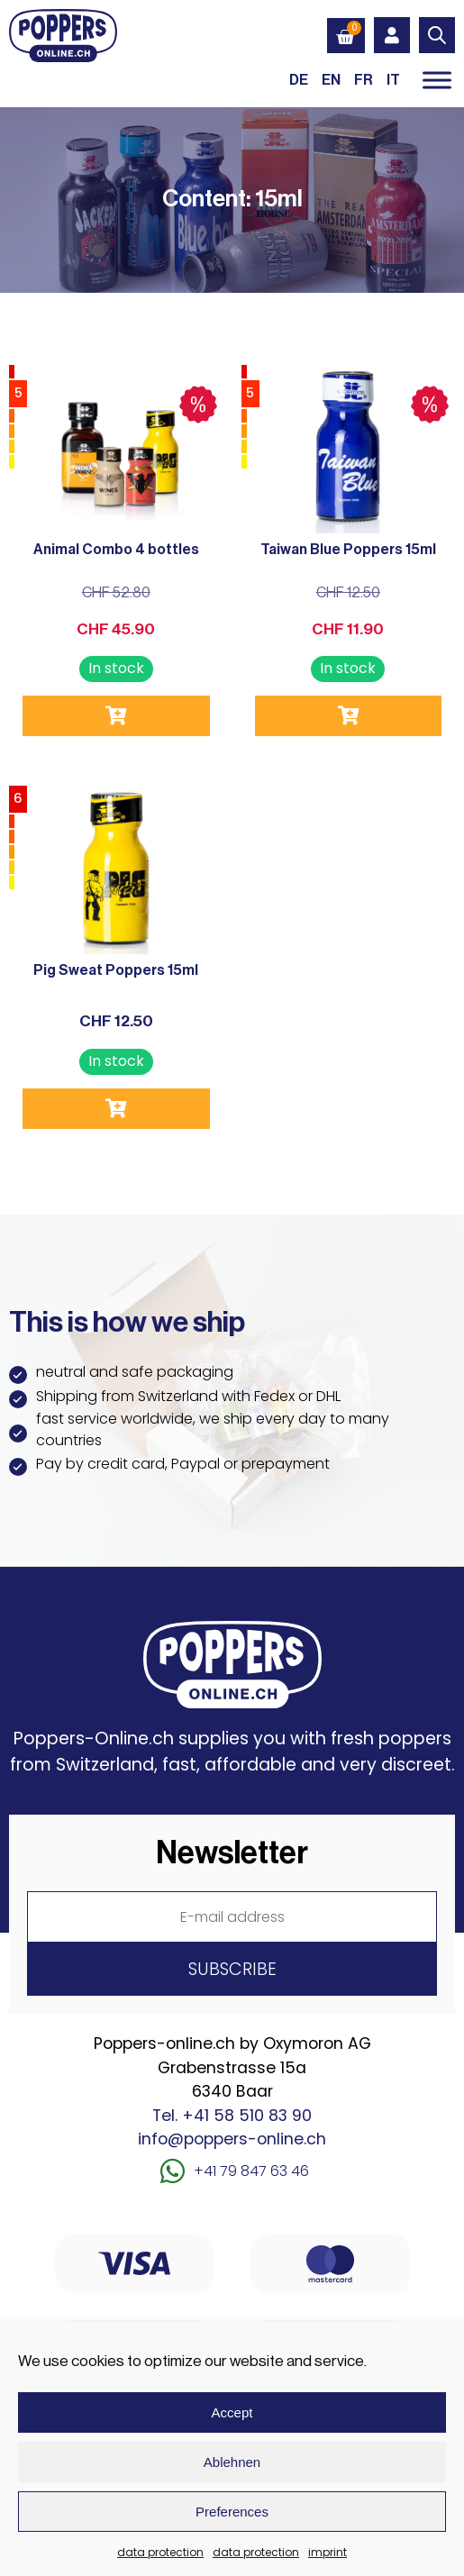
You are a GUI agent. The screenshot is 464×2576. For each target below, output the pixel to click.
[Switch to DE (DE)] (298, 79)
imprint (327, 2552)
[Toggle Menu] (437, 79)
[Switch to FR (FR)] (363, 79)
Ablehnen (232, 2462)
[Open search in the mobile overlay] (437, 35)
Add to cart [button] (116, 716)
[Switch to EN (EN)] (331, 79)
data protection (160, 2552)
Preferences (232, 2511)
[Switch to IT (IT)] (393, 79)
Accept (232, 2412)
